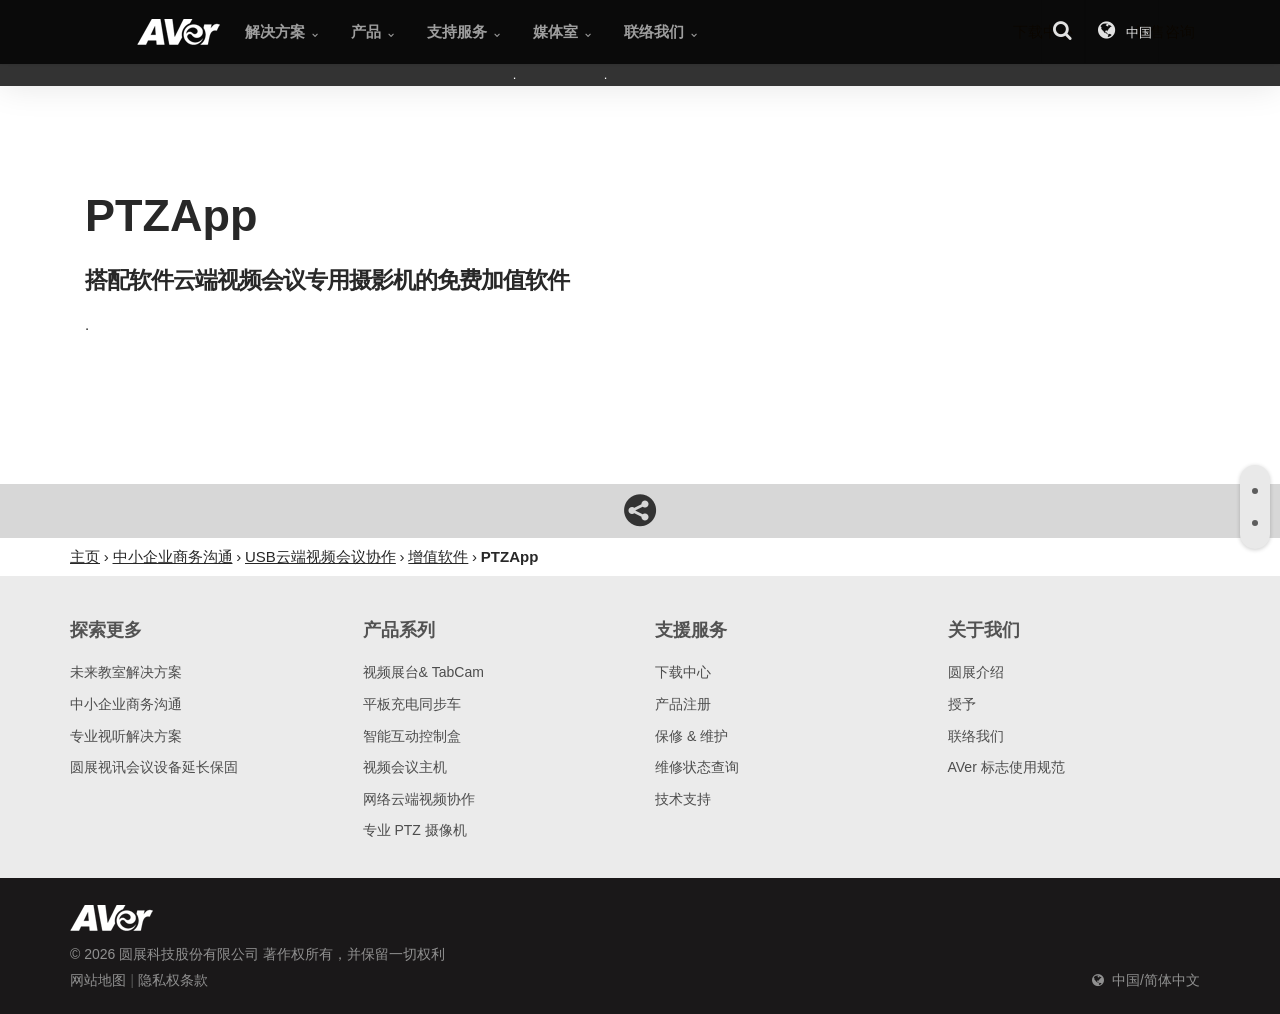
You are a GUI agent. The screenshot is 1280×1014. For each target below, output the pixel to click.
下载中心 (683, 672)
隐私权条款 (173, 980)
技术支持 (683, 799)
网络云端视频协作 (419, 799)
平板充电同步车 (412, 704)
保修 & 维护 (691, 736)
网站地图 (98, 980)
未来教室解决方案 (126, 672)
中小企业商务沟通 (126, 704)
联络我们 (976, 736)
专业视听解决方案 (126, 736)
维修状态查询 (697, 767)
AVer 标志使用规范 (1006, 767)
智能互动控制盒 (412, 736)
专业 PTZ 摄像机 (415, 830)
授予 (962, 704)
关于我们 (984, 630)
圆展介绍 (976, 672)
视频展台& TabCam (423, 672)
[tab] (1255, 491)
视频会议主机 (405, 767)
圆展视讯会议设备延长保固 (154, 767)
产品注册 (683, 704)
